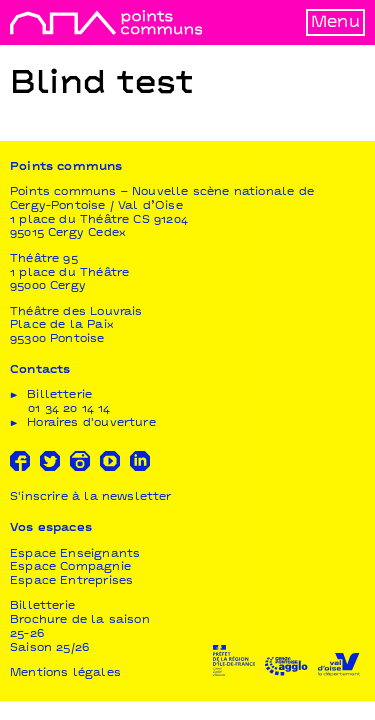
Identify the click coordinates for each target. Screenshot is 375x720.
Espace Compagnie (70, 567)
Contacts (40, 370)
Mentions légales (65, 673)
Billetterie (42, 606)
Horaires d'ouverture (91, 423)
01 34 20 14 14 (69, 409)
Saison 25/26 (49, 648)
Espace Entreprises (71, 581)
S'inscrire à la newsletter (91, 497)
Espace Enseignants (75, 554)
